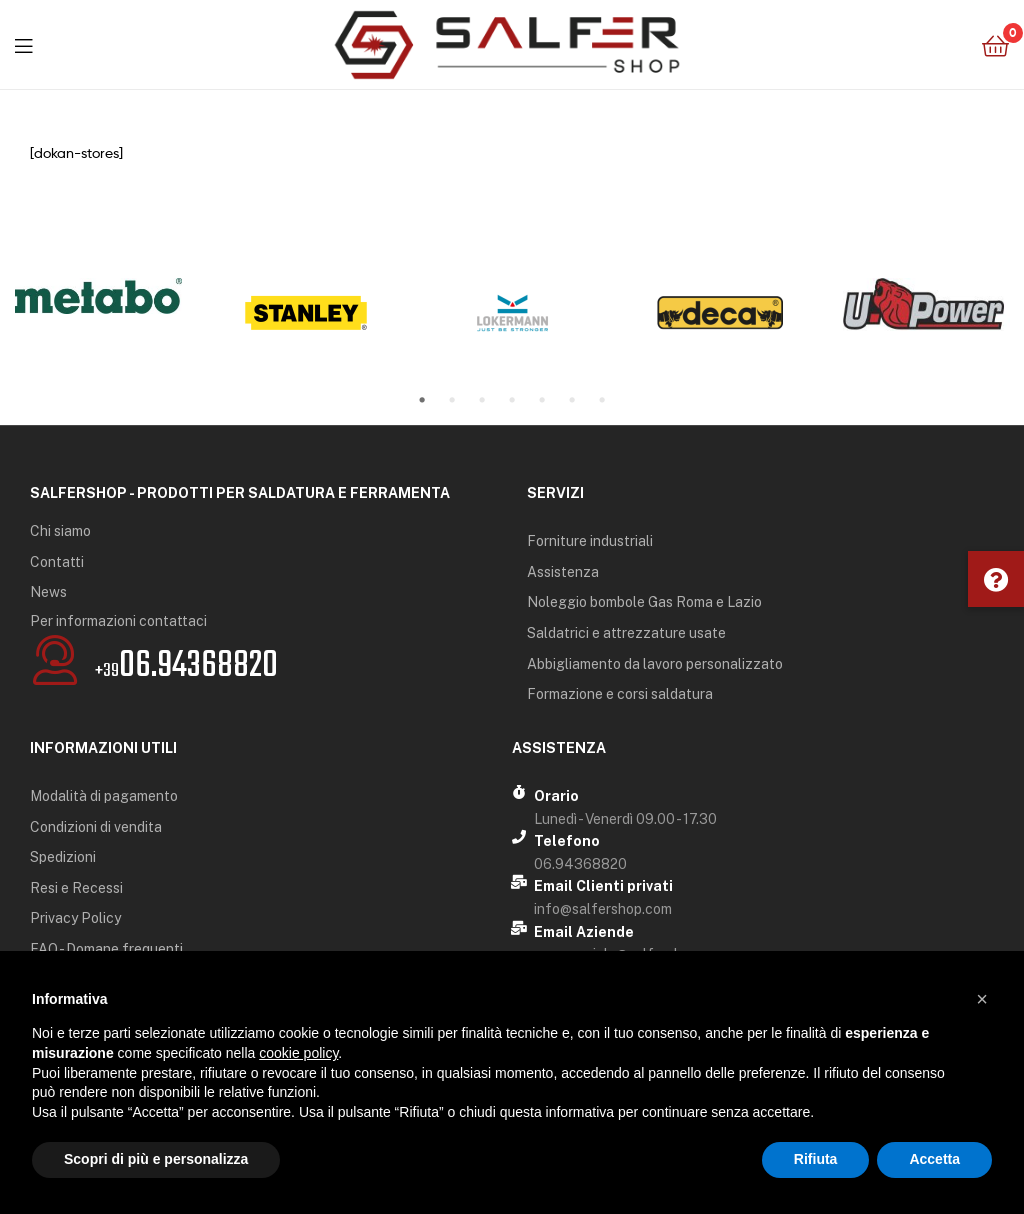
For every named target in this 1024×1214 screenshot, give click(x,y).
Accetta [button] (934, 1159)
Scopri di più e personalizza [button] (156, 1159)
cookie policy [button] (298, 1053)
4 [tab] (512, 400)
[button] (996, 579)
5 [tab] (542, 400)
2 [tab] (452, 400)
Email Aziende (584, 932)
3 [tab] (482, 400)
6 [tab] (572, 400)
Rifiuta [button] (816, 1159)
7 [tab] (602, 400)
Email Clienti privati (603, 886)
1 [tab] (422, 400)
